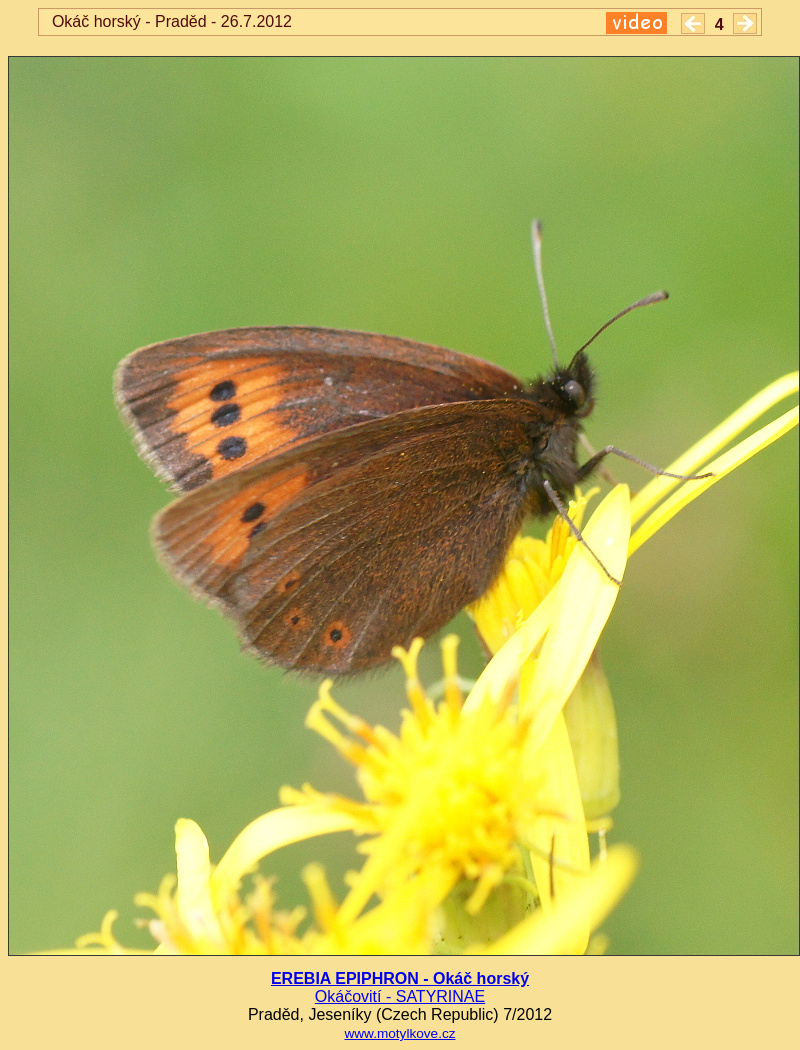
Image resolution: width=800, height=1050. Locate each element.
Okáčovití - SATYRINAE (400, 996)
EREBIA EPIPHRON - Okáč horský (400, 978)
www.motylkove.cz (399, 1033)
